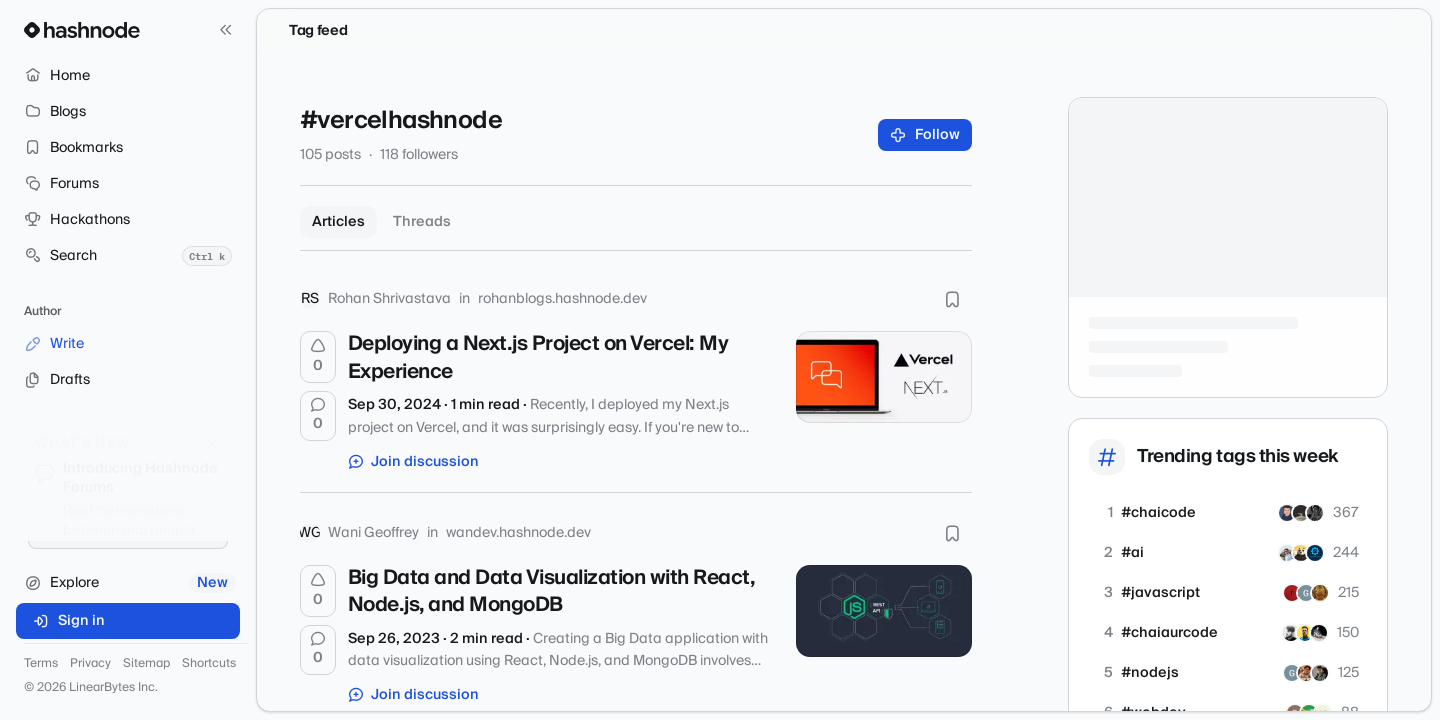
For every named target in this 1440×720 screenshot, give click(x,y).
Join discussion (414, 462)
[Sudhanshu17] (1320, 593)
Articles (338, 222)
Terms (41, 664)
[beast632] (1315, 513)
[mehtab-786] (1301, 513)
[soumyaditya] (1306, 673)
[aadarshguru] (1287, 553)
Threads (422, 222)
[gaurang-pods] (1306, 593)
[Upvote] (318, 357)
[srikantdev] (1315, 553)
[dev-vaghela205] (1292, 593)
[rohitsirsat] (1291, 633)
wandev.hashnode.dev (518, 533)
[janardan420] (1319, 633)
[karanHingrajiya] (1320, 673)
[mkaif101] (1305, 633)
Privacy (90, 664)
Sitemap (146, 664)
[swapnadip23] (1287, 513)
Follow (925, 135)
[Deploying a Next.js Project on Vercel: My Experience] (884, 377)
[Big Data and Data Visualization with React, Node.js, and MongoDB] (884, 611)
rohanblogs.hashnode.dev (562, 299)
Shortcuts (209, 664)
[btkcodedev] (1301, 553)
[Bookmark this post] (952, 299)
